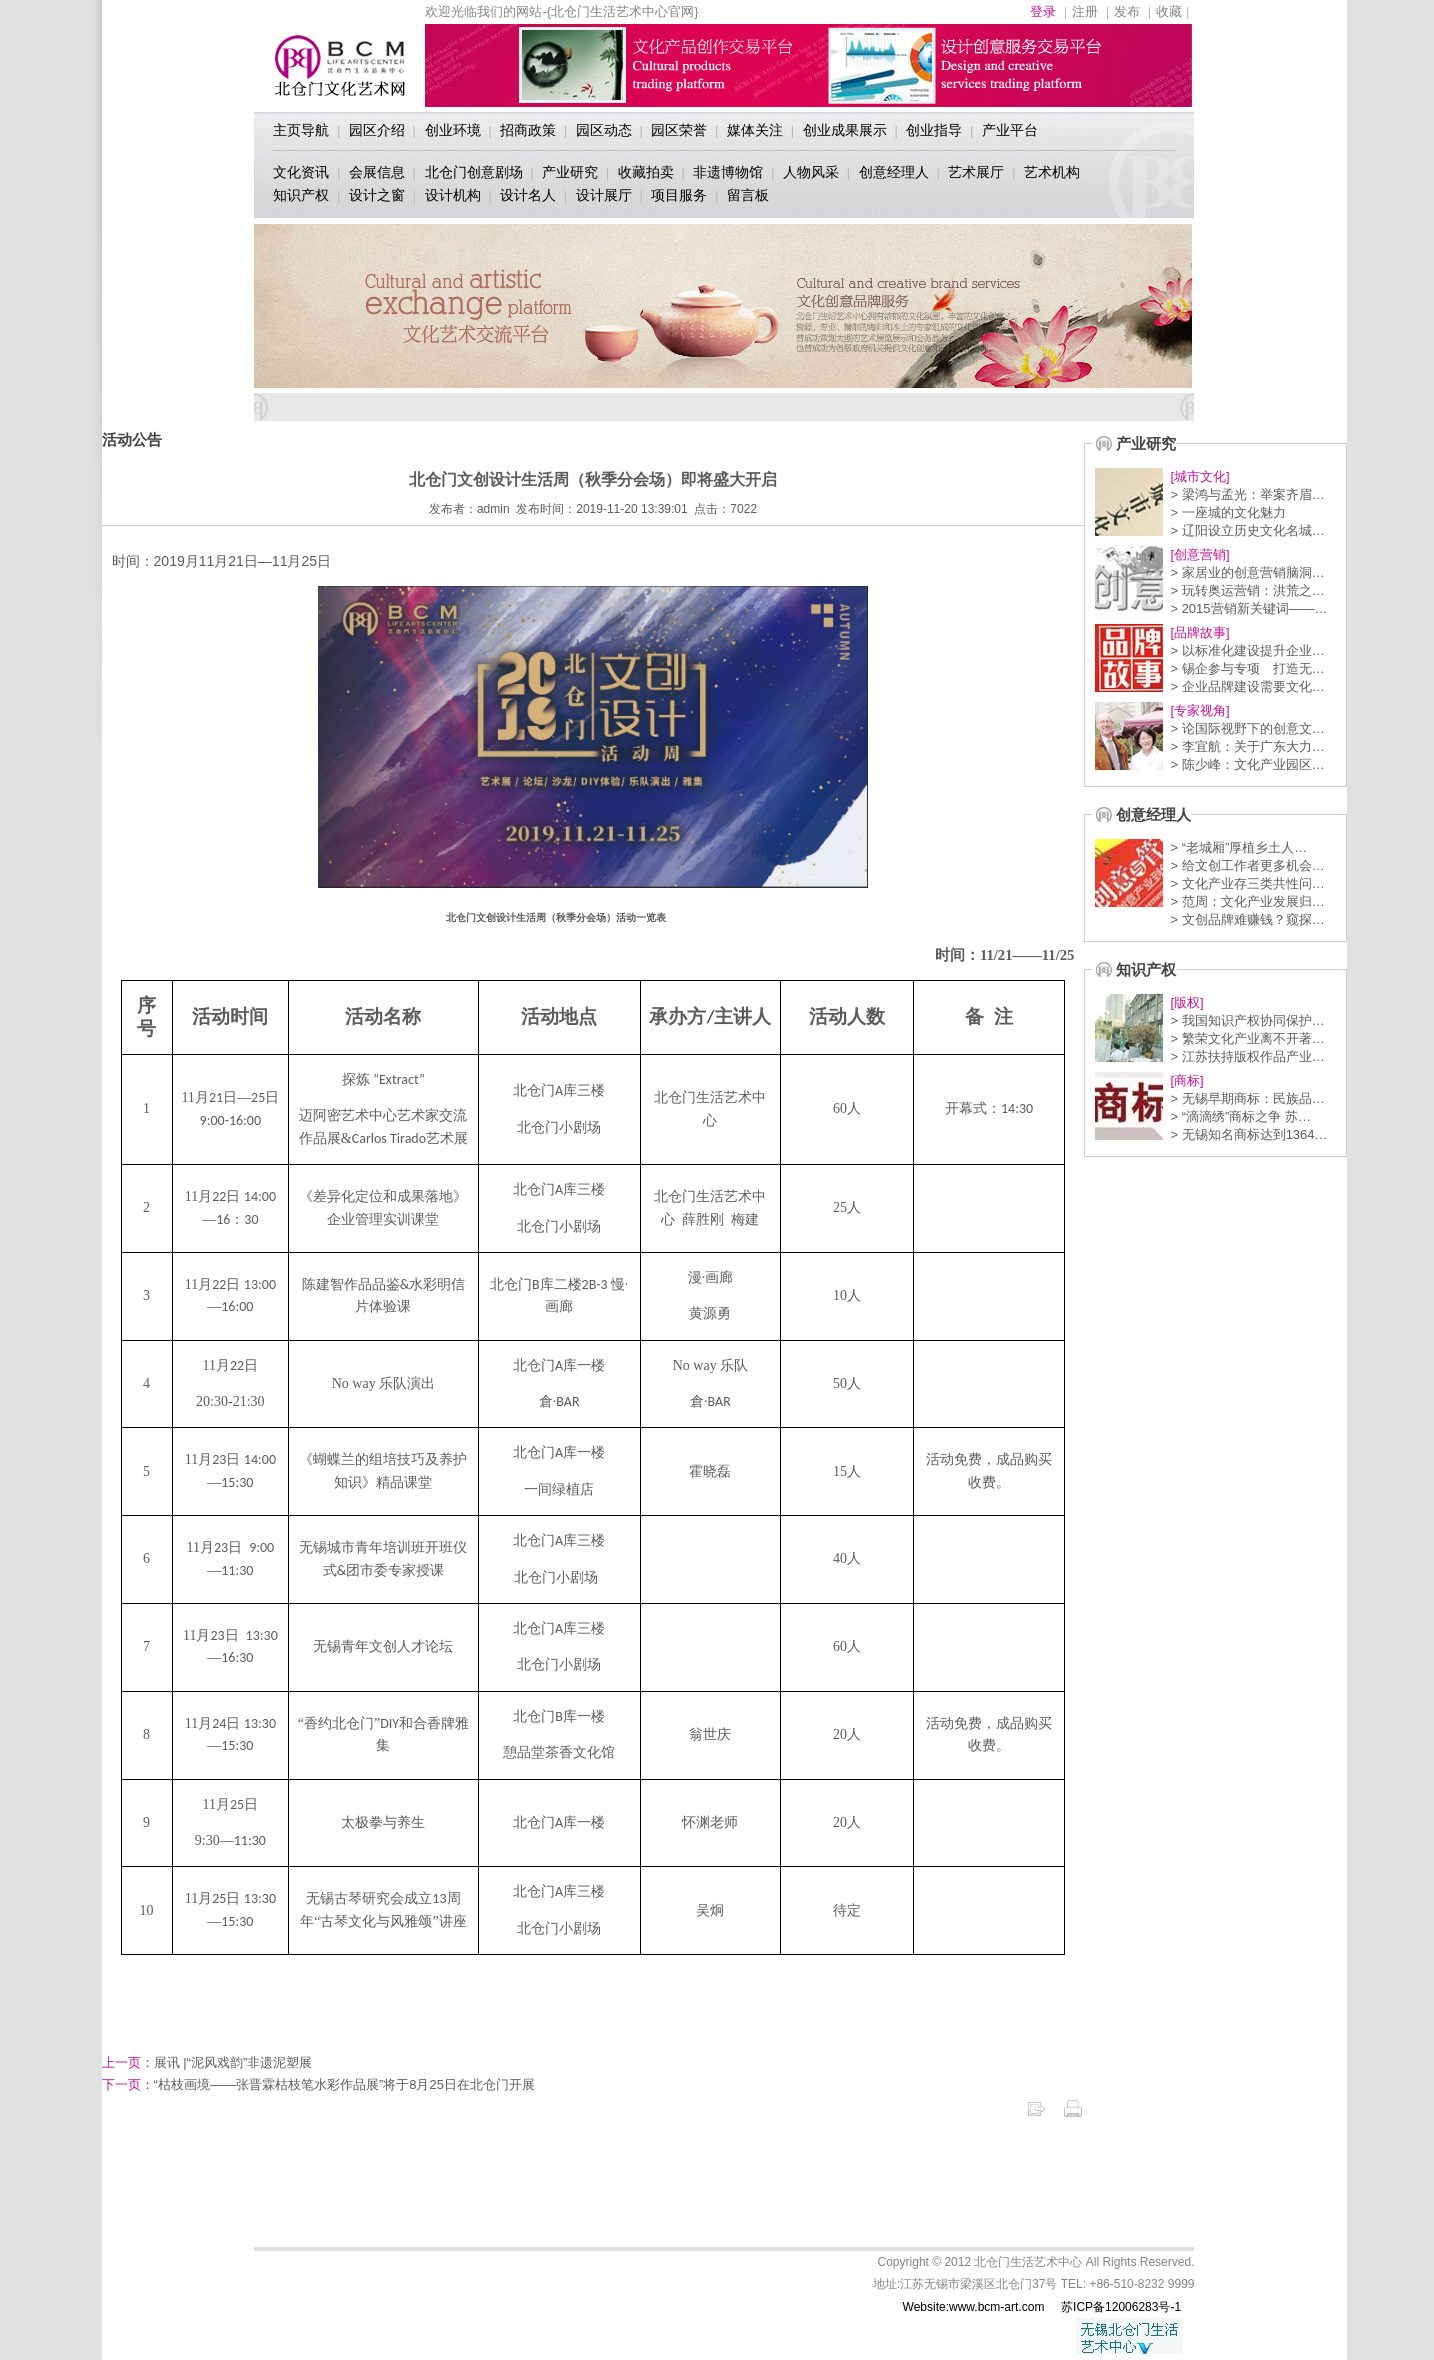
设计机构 (453, 195)
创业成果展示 (845, 130)
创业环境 (453, 130)
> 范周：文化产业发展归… (1247, 901)
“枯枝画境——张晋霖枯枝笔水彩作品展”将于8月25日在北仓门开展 (318, 2084)
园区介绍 (377, 130)
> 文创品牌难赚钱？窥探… (1247, 919)
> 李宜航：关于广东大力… (1247, 746)
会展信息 (377, 172)
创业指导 (934, 130)
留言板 (748, 195)
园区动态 (604, 130)
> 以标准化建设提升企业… (1247, 650)
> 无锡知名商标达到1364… (1248, 1134)
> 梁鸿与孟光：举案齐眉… (1247, 494)
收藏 (1169, 11)
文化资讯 (301, 172)
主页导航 (301, 130)
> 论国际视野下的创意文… (1247, 728)
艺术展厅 (976, 172)
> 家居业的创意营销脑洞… (1247, 572)
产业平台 (1010, 130)
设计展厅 (604, 195)
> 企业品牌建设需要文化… (1247, 686)
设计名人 (528, 195)
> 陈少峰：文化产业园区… (1247, 764)
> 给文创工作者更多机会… (1247, 865)
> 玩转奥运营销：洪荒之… (1247, 590)
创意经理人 (894, 172)
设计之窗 (377, 195)
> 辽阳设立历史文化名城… (1247, 530)
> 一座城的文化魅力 (1227, 512)
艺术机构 (1052, 172)
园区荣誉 (679, 130)
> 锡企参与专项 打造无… (1247, 668)
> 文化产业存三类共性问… (1247, 883)
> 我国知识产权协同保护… (1247, 1020)
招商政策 (528, 130)
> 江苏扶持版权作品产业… (1247, 1056)
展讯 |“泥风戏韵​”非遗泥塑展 (207, 2062)
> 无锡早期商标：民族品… (1247, 1098)
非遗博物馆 (728, 172)
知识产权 (301, 195)
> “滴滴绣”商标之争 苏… (1240, 1116)
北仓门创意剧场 (474, 172)
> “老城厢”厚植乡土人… (1238, 847)
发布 (1127, 11)
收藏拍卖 (646, 172)
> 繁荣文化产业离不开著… (1247, 1038)
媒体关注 (755, 130)
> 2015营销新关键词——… (1248, 608)
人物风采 (811, 172)
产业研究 (570, 172)
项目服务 (679, 195)
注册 (1085, 11)
